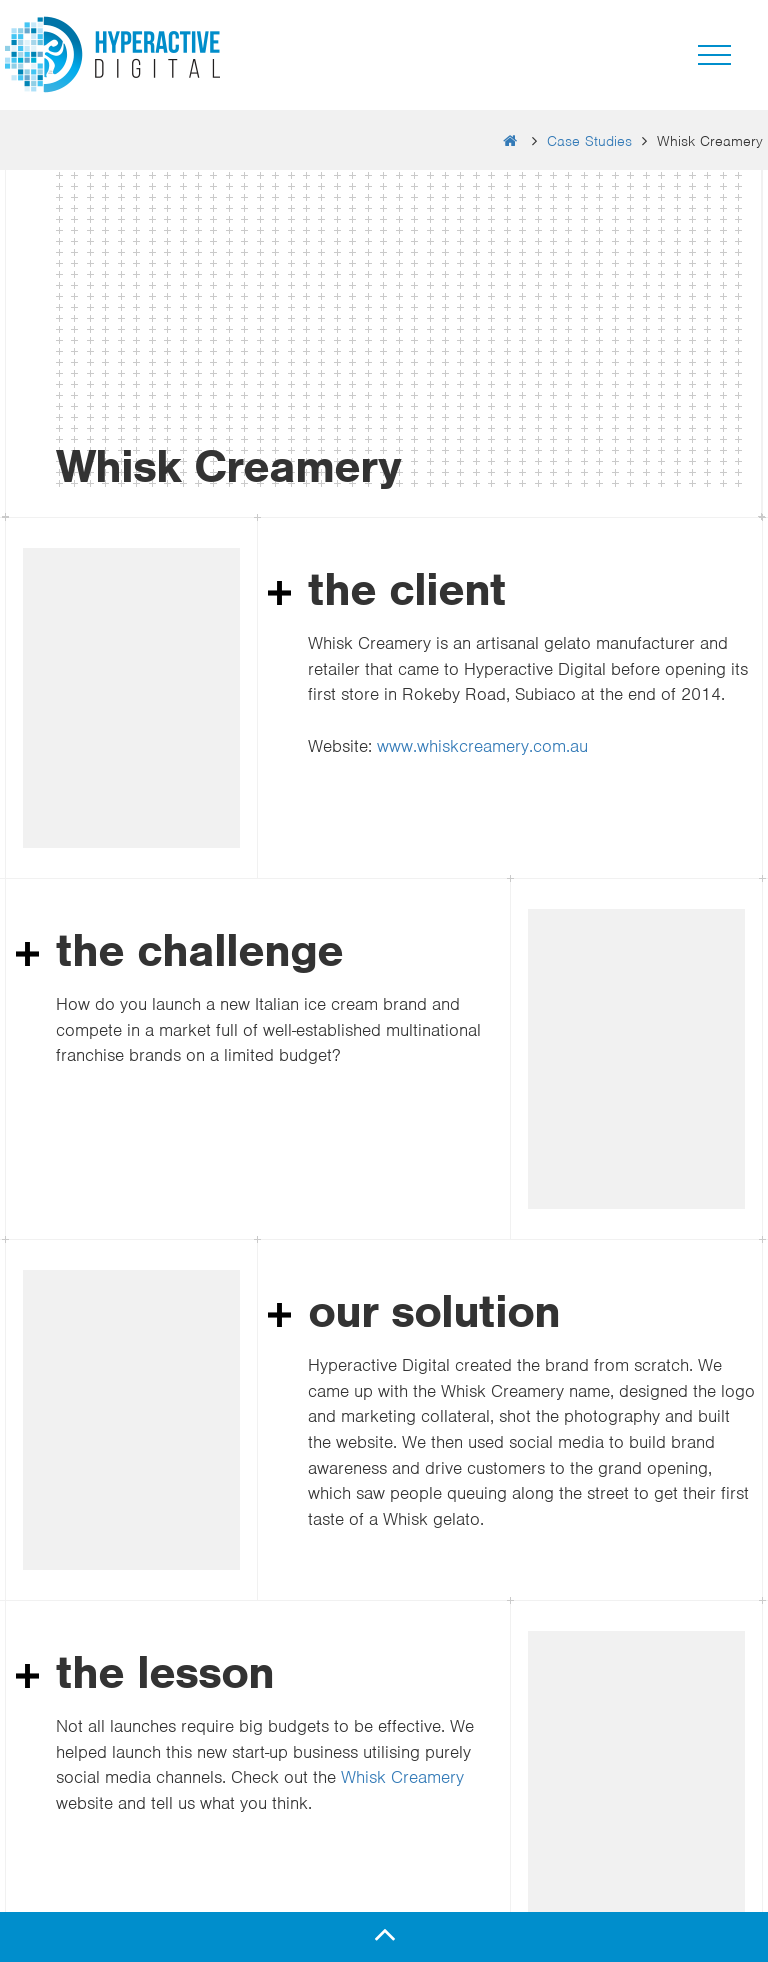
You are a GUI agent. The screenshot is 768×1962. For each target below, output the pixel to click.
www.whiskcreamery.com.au (482, 746)
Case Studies (589, 141)
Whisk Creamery (402, 1777)
